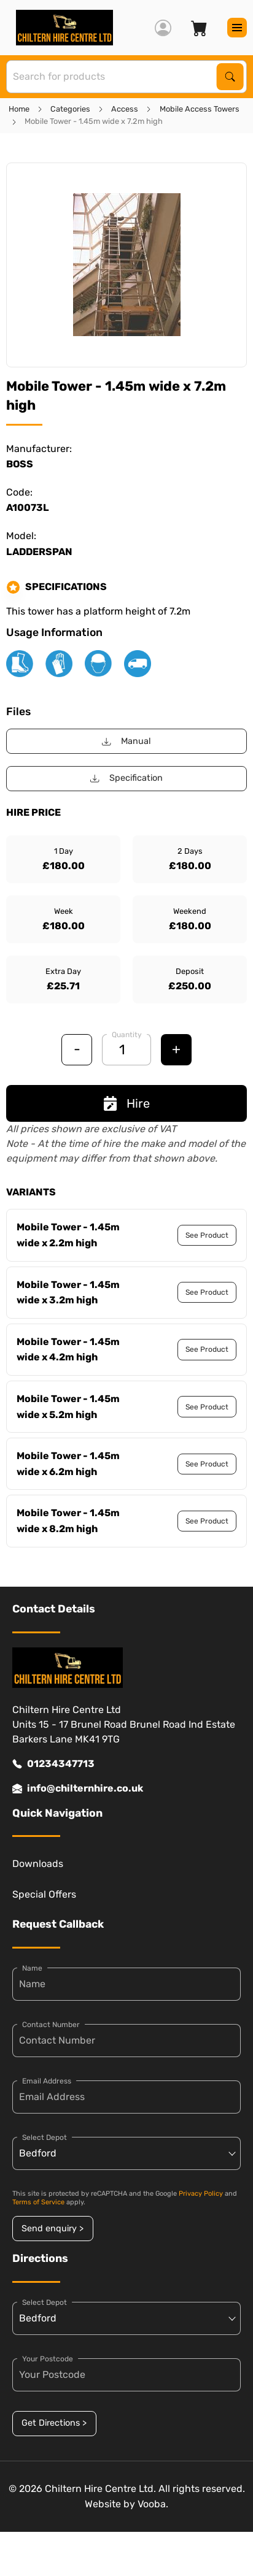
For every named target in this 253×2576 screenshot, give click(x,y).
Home (19, 108)
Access (124, 108)
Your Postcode (47, 2359)
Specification (126, 778)
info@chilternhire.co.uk (77, 1788)
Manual (126, 741)
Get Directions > (54, 2423)
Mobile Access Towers (199, 108)
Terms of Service (38, 2202)
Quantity (127, 1034)
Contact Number (51, 2024)
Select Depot (44, 2137)
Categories (70, 108)
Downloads (37, 1863)
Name (32, 1968)
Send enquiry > (52, 2228)
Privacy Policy (201, 2194)
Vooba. (153, 2504)
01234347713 (53, 1764)
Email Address (46, 2081)
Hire (127, 1103)
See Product (206, 1235)
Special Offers (44, 1894)
